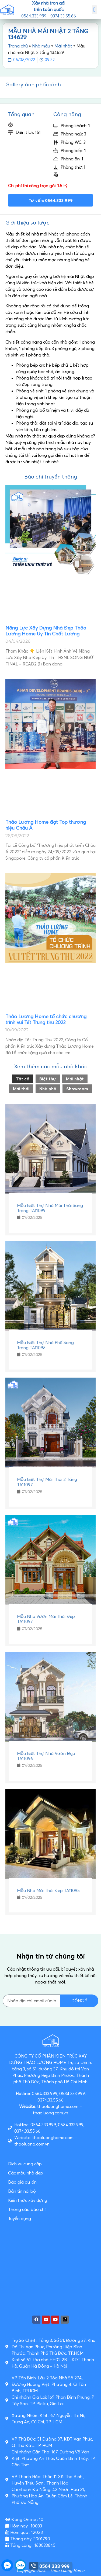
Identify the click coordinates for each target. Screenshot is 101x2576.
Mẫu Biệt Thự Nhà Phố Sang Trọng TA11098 (45, 1345)
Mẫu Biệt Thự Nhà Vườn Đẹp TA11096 (46, 1756)
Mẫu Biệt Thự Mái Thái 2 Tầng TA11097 (47, 1482)
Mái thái (21, 1088)
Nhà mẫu (41, 46)
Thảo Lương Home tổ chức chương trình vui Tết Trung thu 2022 (45, 1019)
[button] (94, 9)
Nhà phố (47, 1088)
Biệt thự (47, 1078)
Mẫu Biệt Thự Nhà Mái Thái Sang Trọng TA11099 (50, 1208)
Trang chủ (18, 46)
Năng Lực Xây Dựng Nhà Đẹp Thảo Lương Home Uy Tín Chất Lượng (45, 631)
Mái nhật (63, 46)
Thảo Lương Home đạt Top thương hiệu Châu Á (45, 825)
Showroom (77, 1088)
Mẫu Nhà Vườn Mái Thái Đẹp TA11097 (46, 1619)
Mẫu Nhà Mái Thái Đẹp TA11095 (48, 1890)
